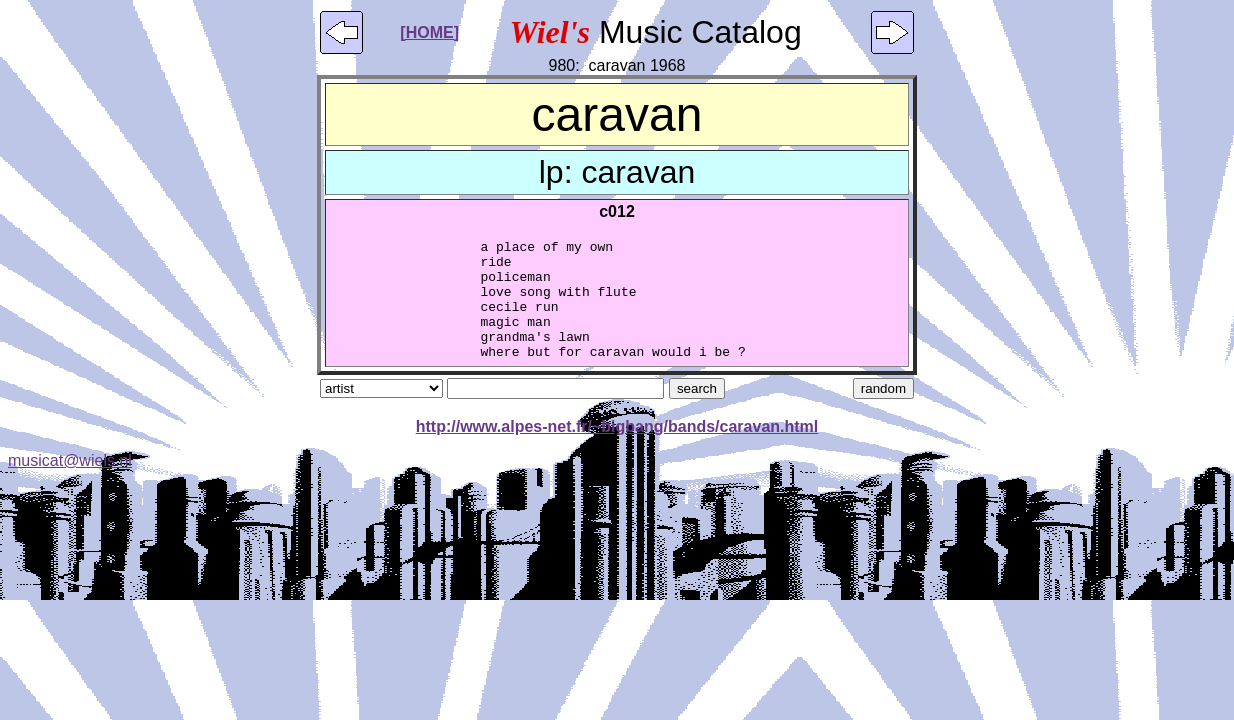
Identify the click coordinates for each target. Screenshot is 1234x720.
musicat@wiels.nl (70, 484)
